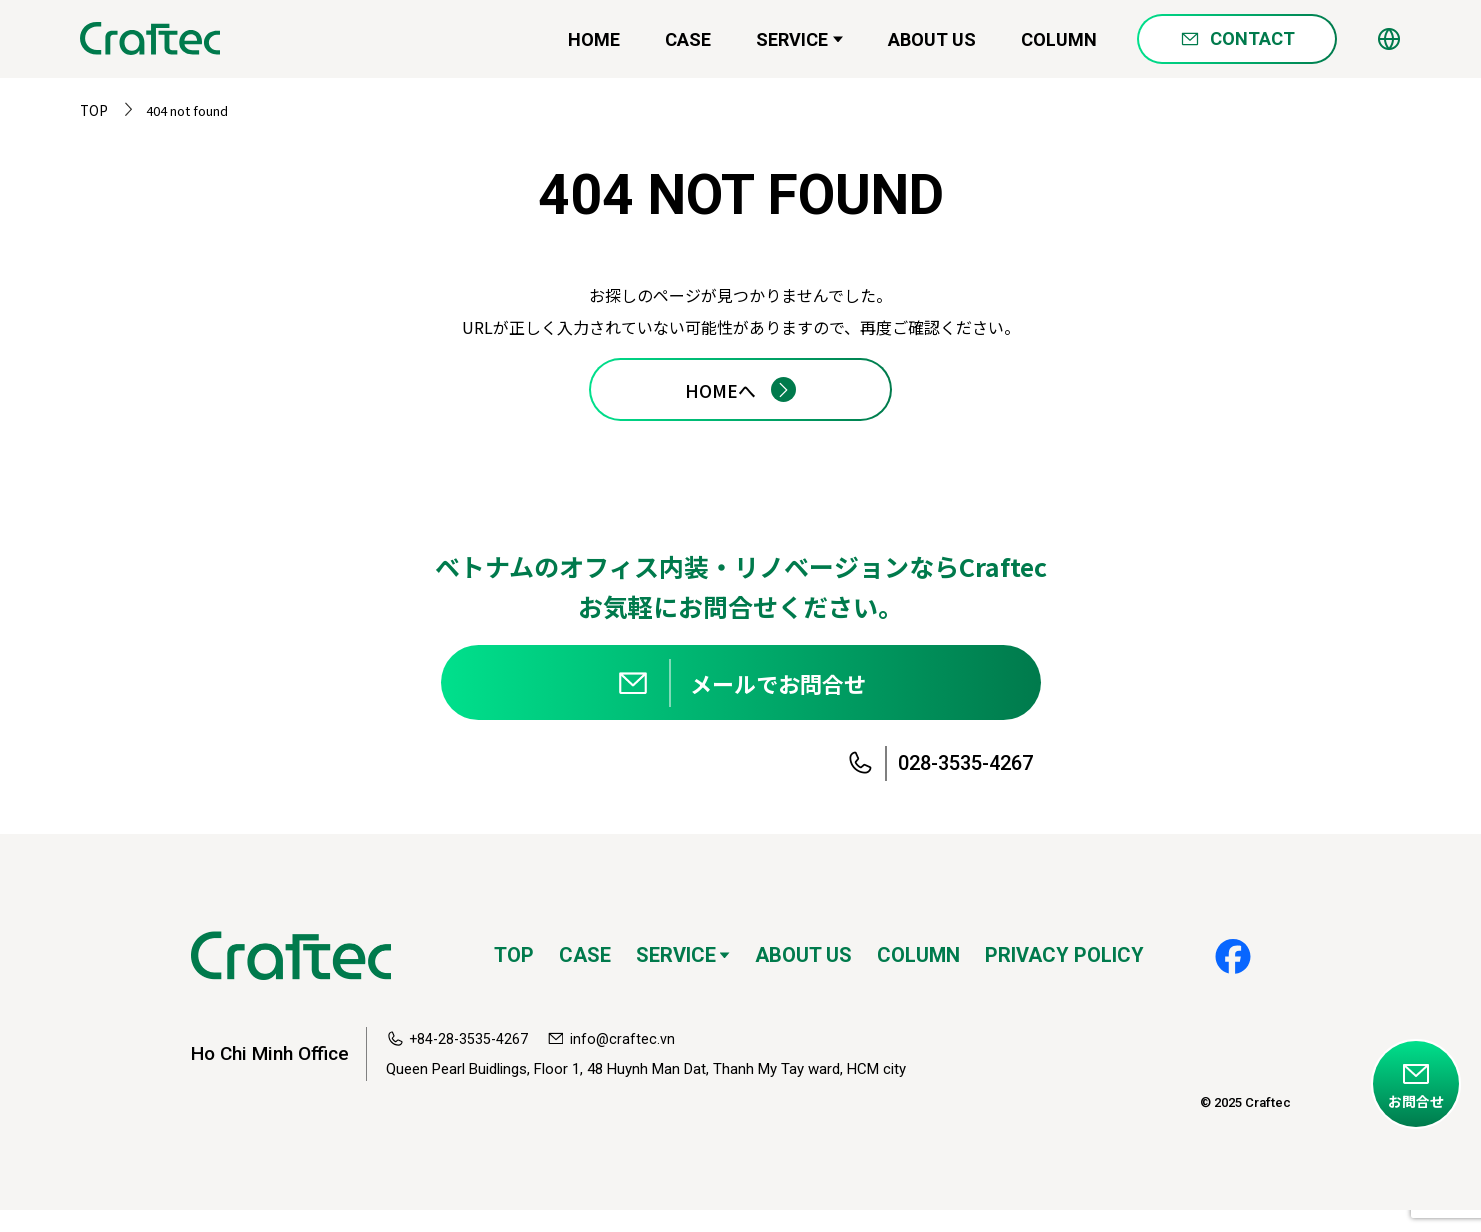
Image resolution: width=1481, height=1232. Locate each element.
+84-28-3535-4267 (470, 1061)
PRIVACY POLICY (1064, 977)
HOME (594, 45)
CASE (688, 45)
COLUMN (1059, 45)
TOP (92, 110)
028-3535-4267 (965, 785)
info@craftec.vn (627, 1061)
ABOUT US (932, 45)
